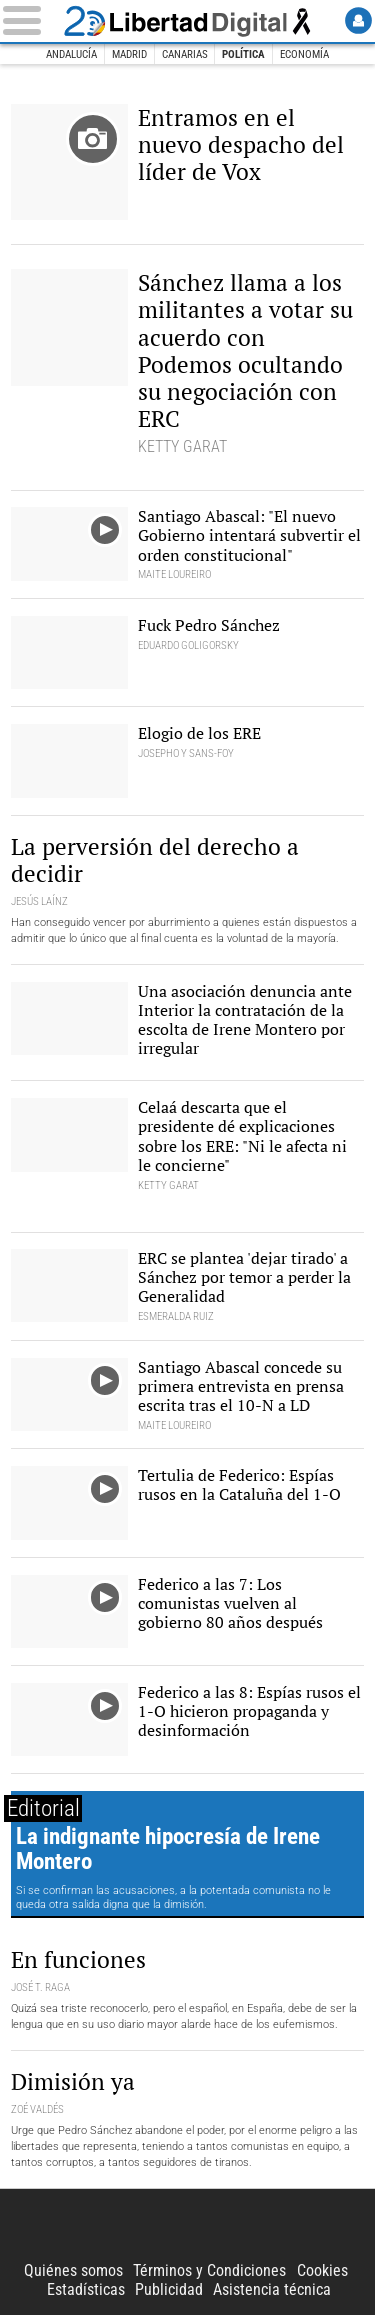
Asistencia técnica (272, 2289)
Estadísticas (86, 2289)
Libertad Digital (188, 21)
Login (358, 20)
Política (243, 54)
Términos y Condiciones (209, 2270)
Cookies (322, 2270)
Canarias (185, 54)
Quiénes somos (73, 2270)
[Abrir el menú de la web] (30, 20)
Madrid (129, 54)
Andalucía (71, 54)
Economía (304, 54)
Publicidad (169, 2289)
